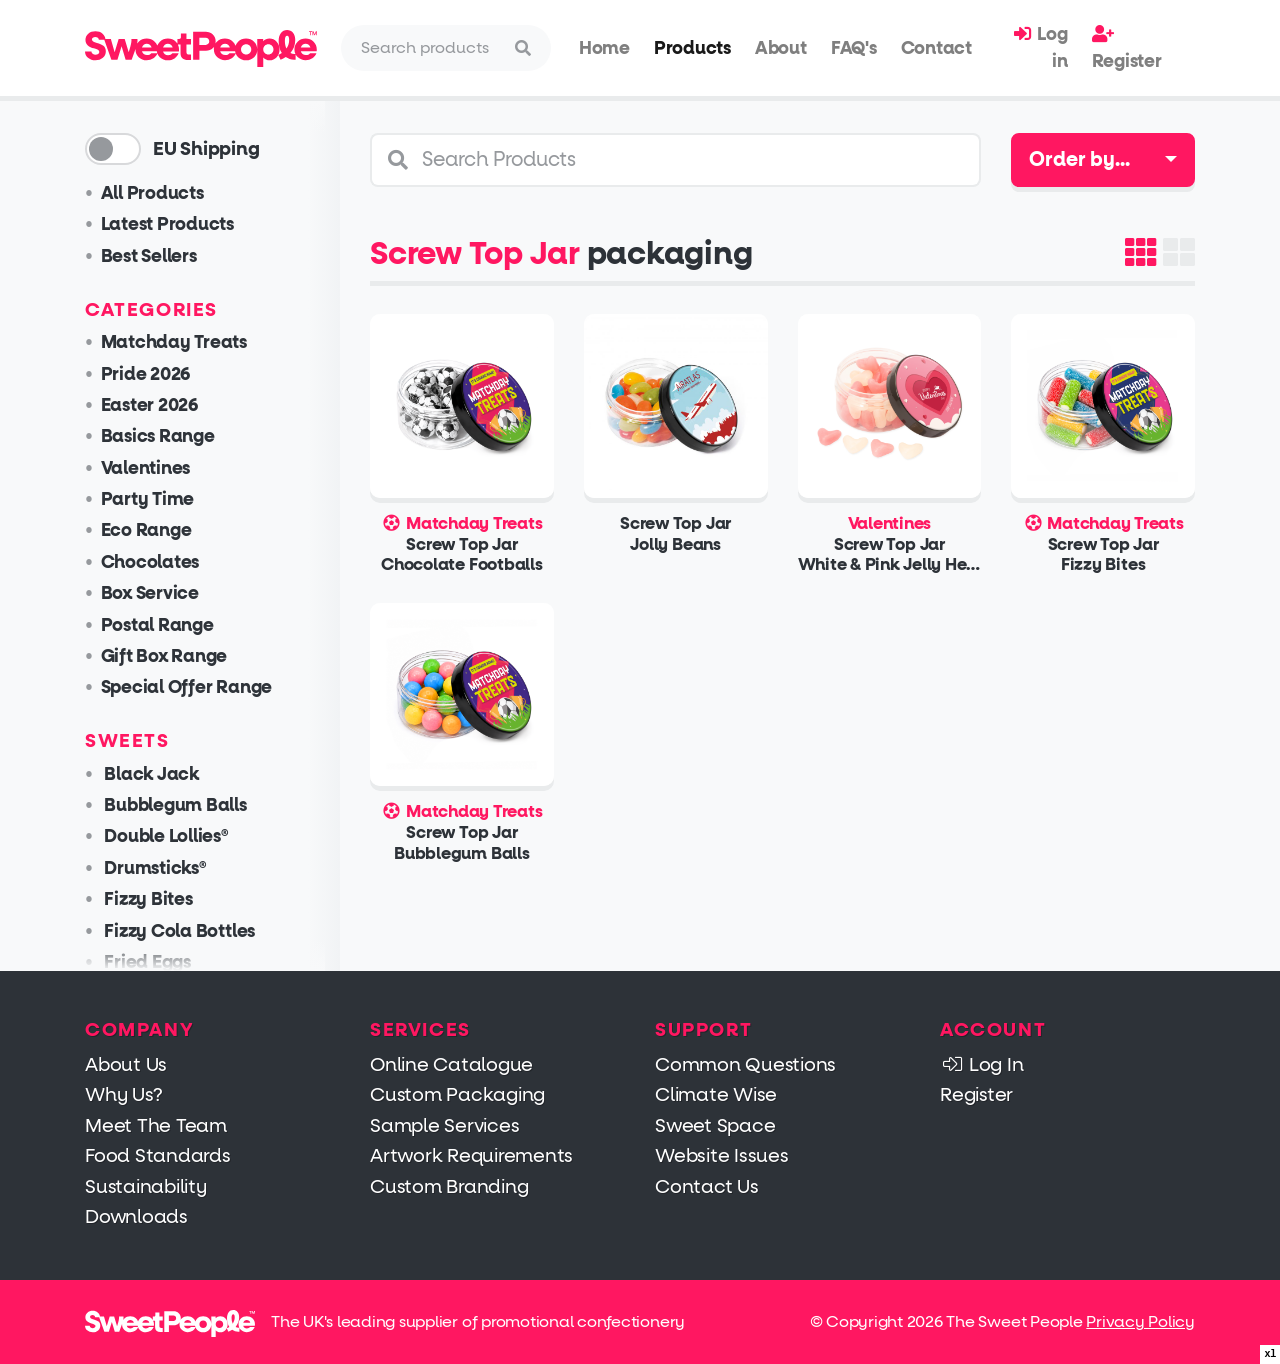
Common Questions (745, 1064)
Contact (936, 48)
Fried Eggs (146, 962)
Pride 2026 (146, 374)
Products (692, 48)
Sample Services (444, 1125)
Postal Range (157, 625)
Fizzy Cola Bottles (178, 931)
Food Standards (158, 1155)
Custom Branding (449, 1186)
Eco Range (146, 530)
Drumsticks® (153, 868)
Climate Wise (716, 1094)
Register (1127, 48)
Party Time (148, 499)
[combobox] (1103, 160)
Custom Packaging (457, 1094)
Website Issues (722, 1155)
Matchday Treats (174, 342)
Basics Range (158, 436)
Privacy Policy (1140, 1321)
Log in (1040, 47)
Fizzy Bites (147, 899)
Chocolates (150, 562)
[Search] (428, 48)
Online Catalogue (451, 1064)
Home (604, 48)
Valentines (146, 468)
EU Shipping (206, 149)
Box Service (150, 593)
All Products (152, 193)
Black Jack (150, 774)
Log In (981, 1064)
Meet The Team (156, 1125)
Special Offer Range (186, 687)
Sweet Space (715, 1125)
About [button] (781, 48)
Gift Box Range (164, 656)
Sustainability (146, 1186)
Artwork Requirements (471, 1155)
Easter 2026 (149, 405)
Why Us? (123, 1094)
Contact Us (707, 1186)
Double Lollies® (164, 836)
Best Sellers (149, 256)
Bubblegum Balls (174, 805)
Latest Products (167, 224)
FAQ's (854, 48)
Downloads (136, 1216)
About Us (126, 1064)
